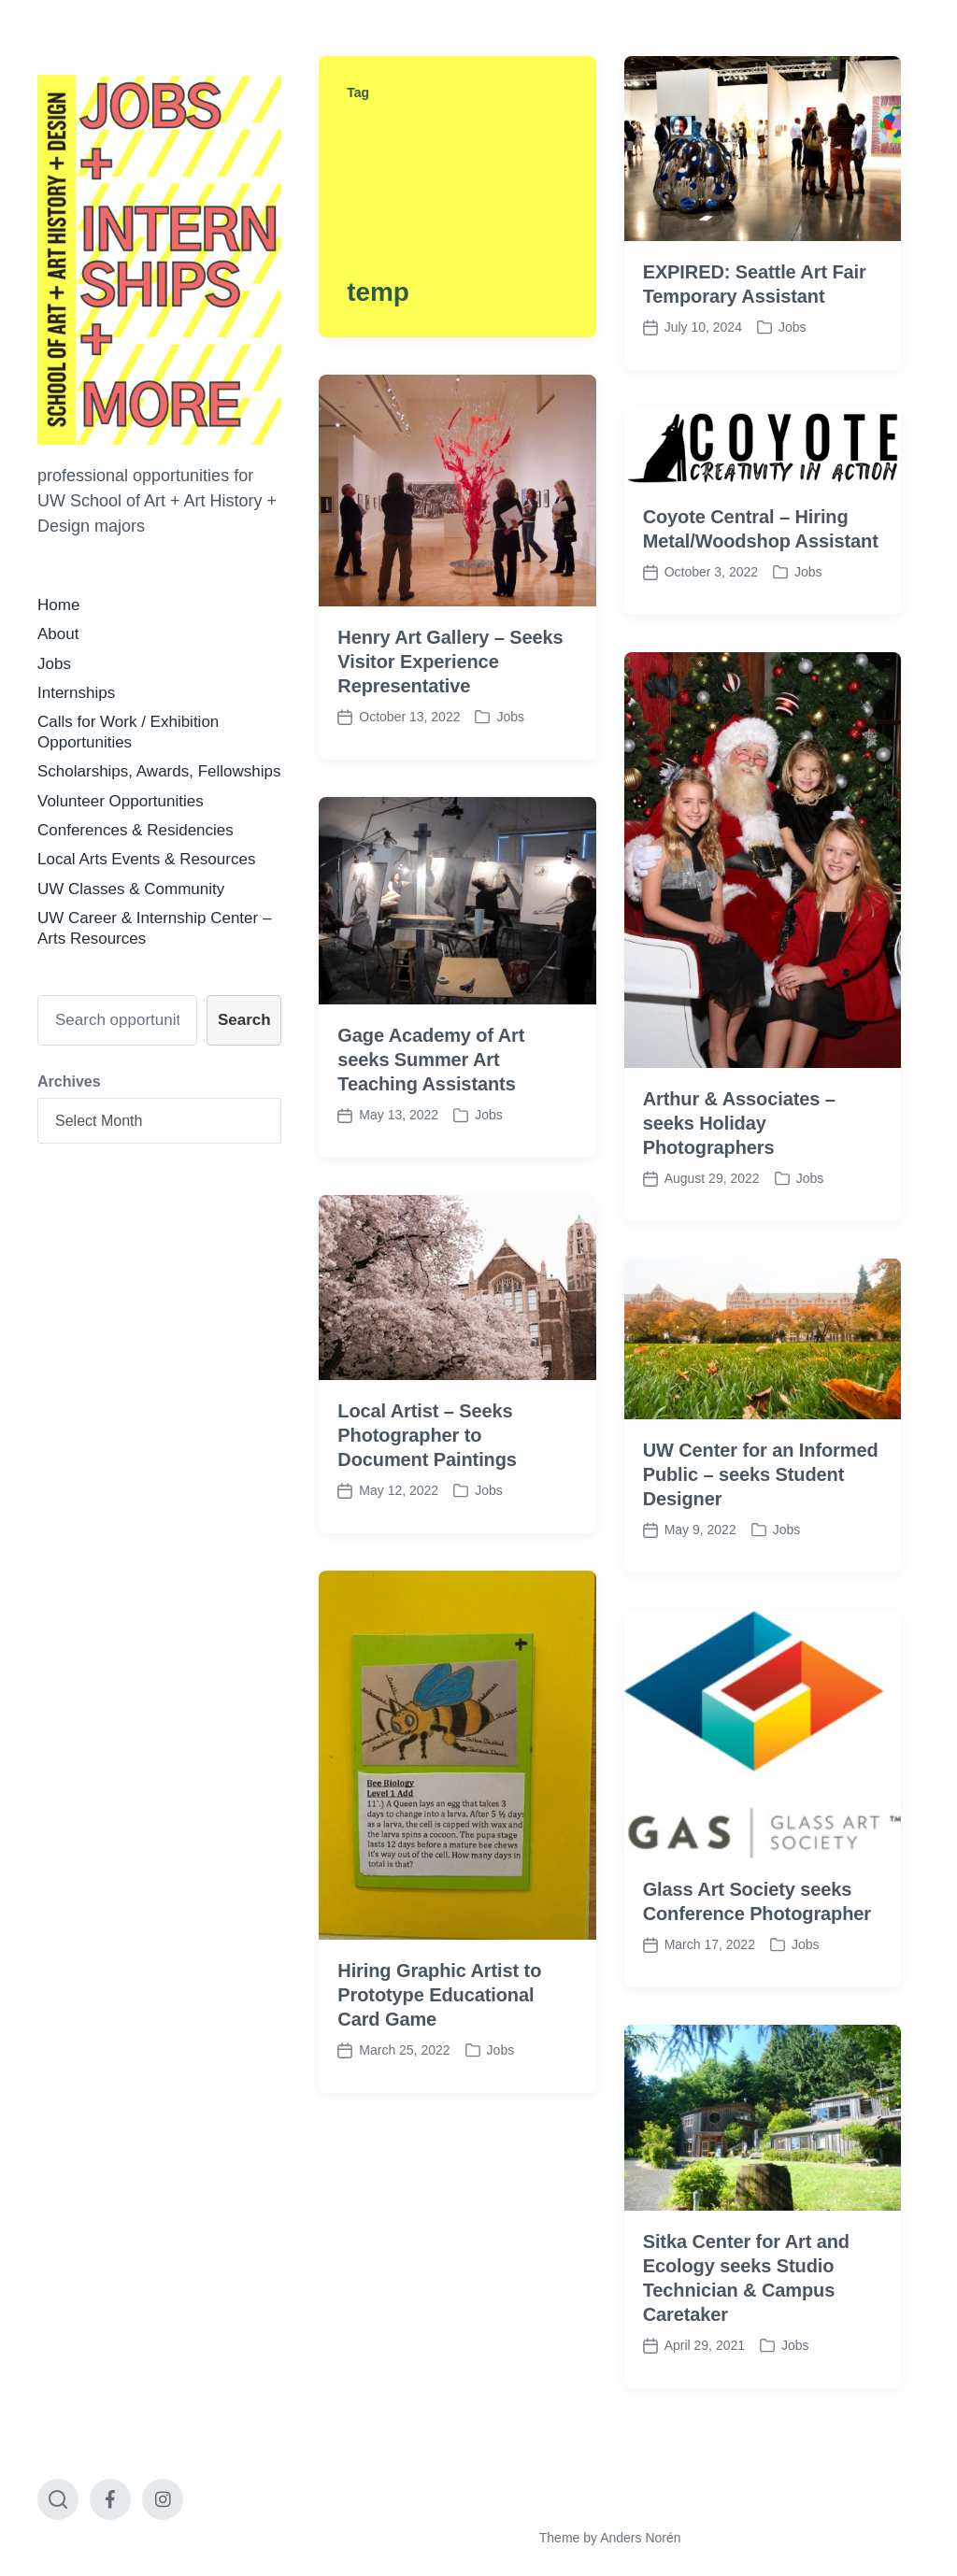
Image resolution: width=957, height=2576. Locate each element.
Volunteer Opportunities (120, 801)
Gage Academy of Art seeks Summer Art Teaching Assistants (430, 1170)
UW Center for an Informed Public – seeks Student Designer (760, 1585)
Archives (69, 1081)
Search (244, 1020)
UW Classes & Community (130, 889)
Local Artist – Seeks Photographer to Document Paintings (427, 1546)
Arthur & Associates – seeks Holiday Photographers (739, 1233)
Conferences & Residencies (135, 830)
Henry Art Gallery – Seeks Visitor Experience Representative (450, 661)
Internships (76, 693)
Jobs (54, 664)
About (58, 634)
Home (58, 605)
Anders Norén (640, 2537)
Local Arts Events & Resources (146, 859)
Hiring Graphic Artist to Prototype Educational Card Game (439, 2105)
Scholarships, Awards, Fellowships (158, 771)
